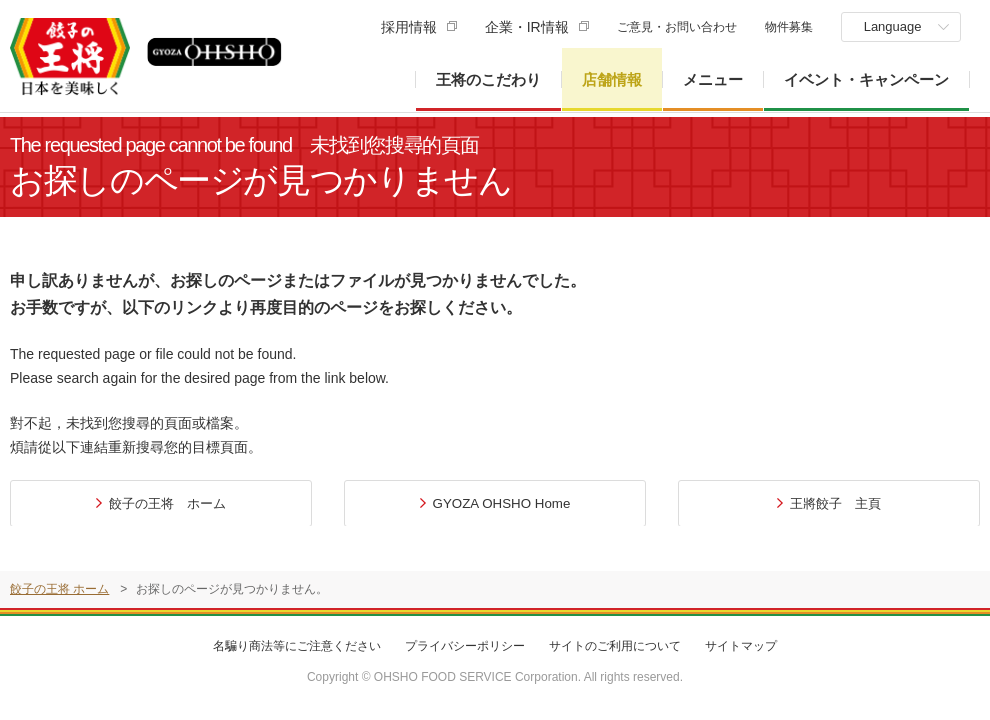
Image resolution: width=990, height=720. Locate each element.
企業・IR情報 (526, 27)
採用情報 (408, 27)
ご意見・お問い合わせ (676, 27)
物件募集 (788, 27)
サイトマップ (741, 646)
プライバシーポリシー (465, 646)
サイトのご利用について (615, 646)
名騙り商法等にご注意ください (297, 646)
